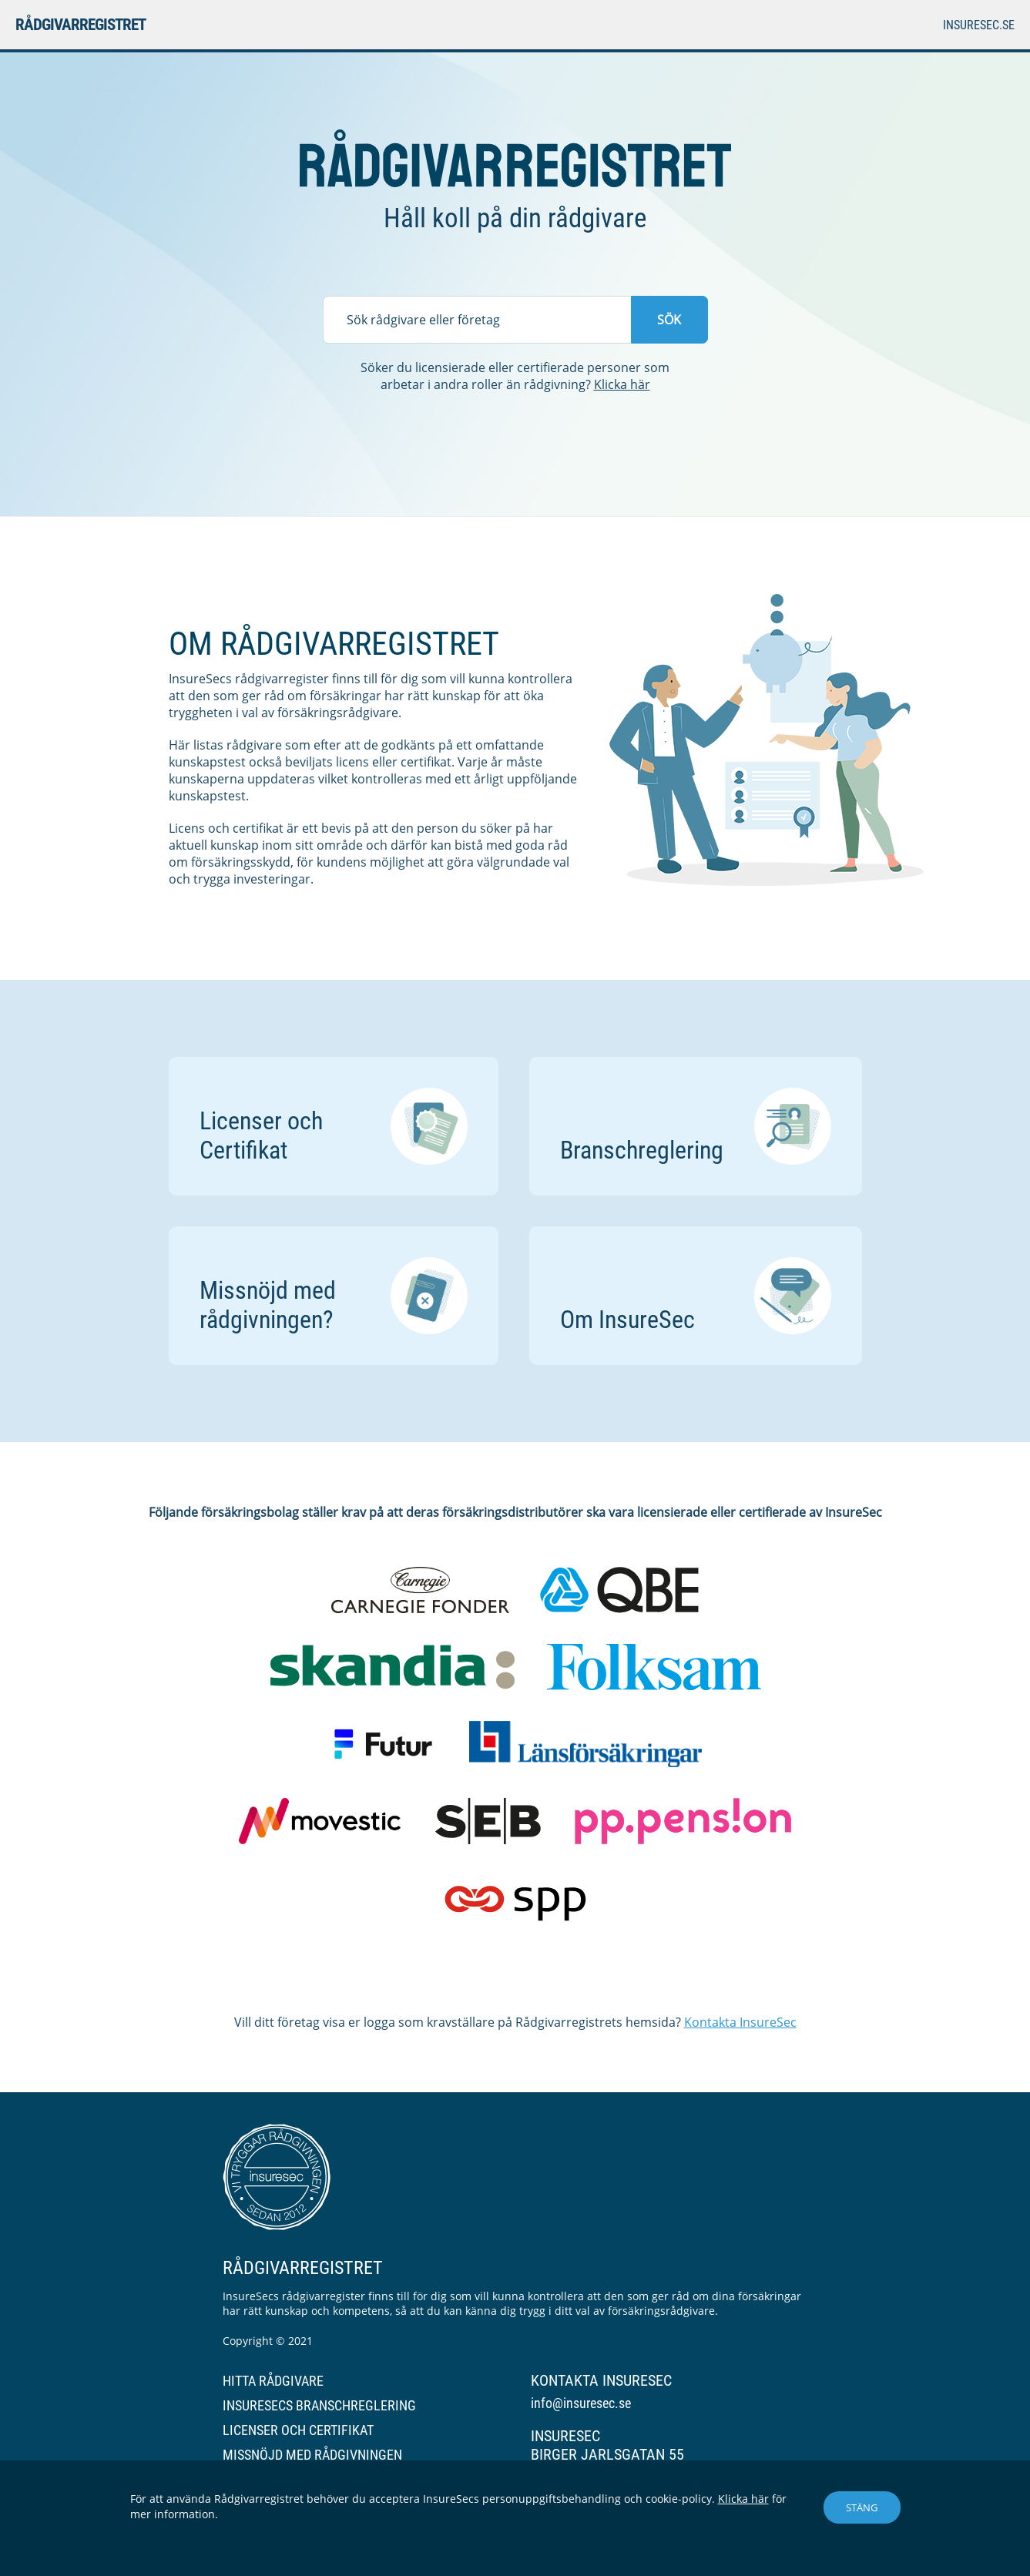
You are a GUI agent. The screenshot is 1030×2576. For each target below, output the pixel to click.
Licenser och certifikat (298, 2430)
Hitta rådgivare (273, 2381)
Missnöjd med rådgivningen (312, 2455)
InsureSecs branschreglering (319, 2405)
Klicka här (622, 384)
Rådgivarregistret (80, 24)
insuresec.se (979, 25)
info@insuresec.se (581, 2403)
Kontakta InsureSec (740, 2022)
